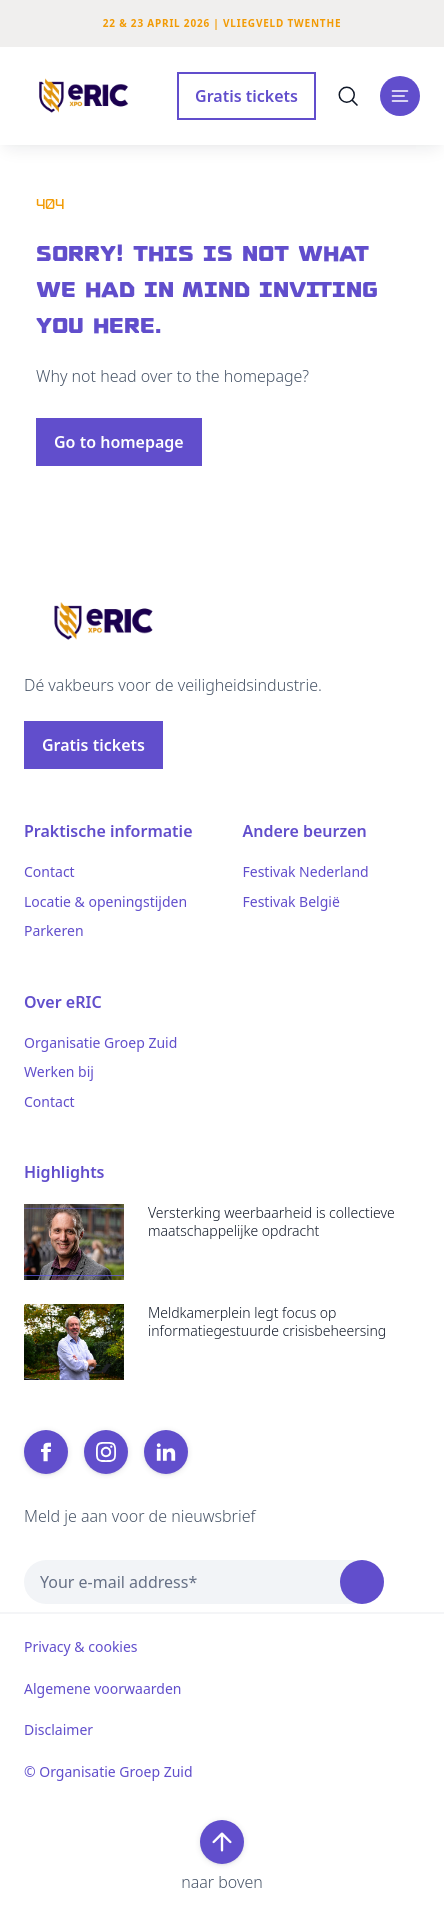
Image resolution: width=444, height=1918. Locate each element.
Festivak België (291, 902)
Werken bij (59, 1072)
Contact (49, 872)
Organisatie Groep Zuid (100, 1043)
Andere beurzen (305, 831)
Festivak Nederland (306, 872)
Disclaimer (58, 1730)
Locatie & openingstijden (105, 902)
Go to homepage (119, 442)
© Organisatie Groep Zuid (108, 1772)
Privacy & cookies (81, 1647)
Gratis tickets (246, 96)
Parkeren (54, 931)
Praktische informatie (108, 831)
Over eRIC (63, 1002)
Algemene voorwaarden (102, 1689)
